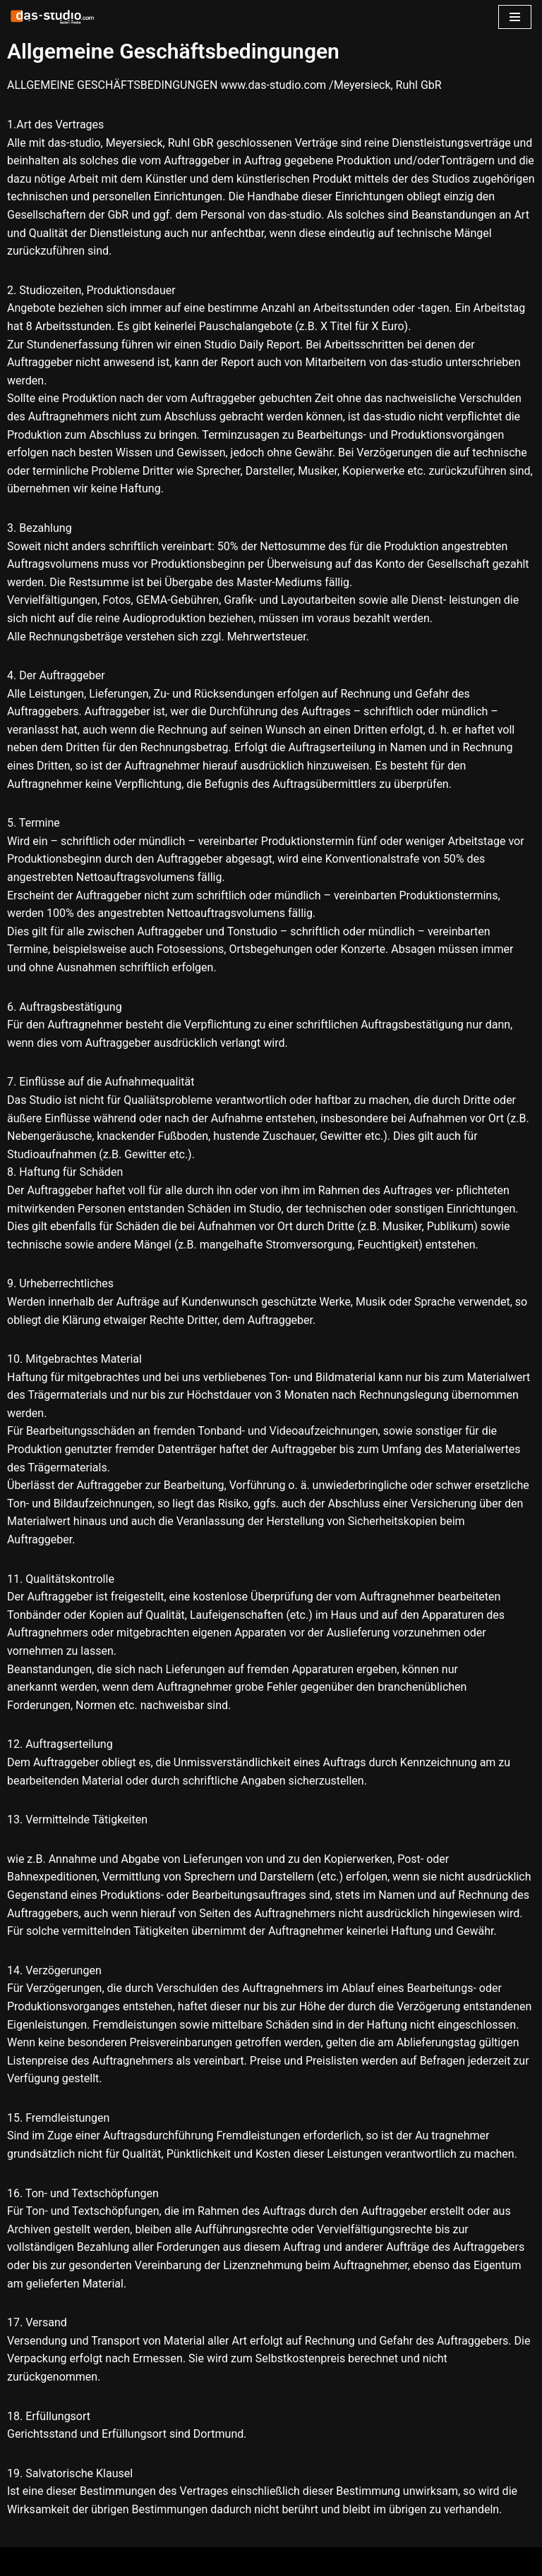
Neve (23, 2561)
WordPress (150, 2561)
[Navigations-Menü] (514, 17)
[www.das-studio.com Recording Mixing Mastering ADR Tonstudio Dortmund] (53, 17)
